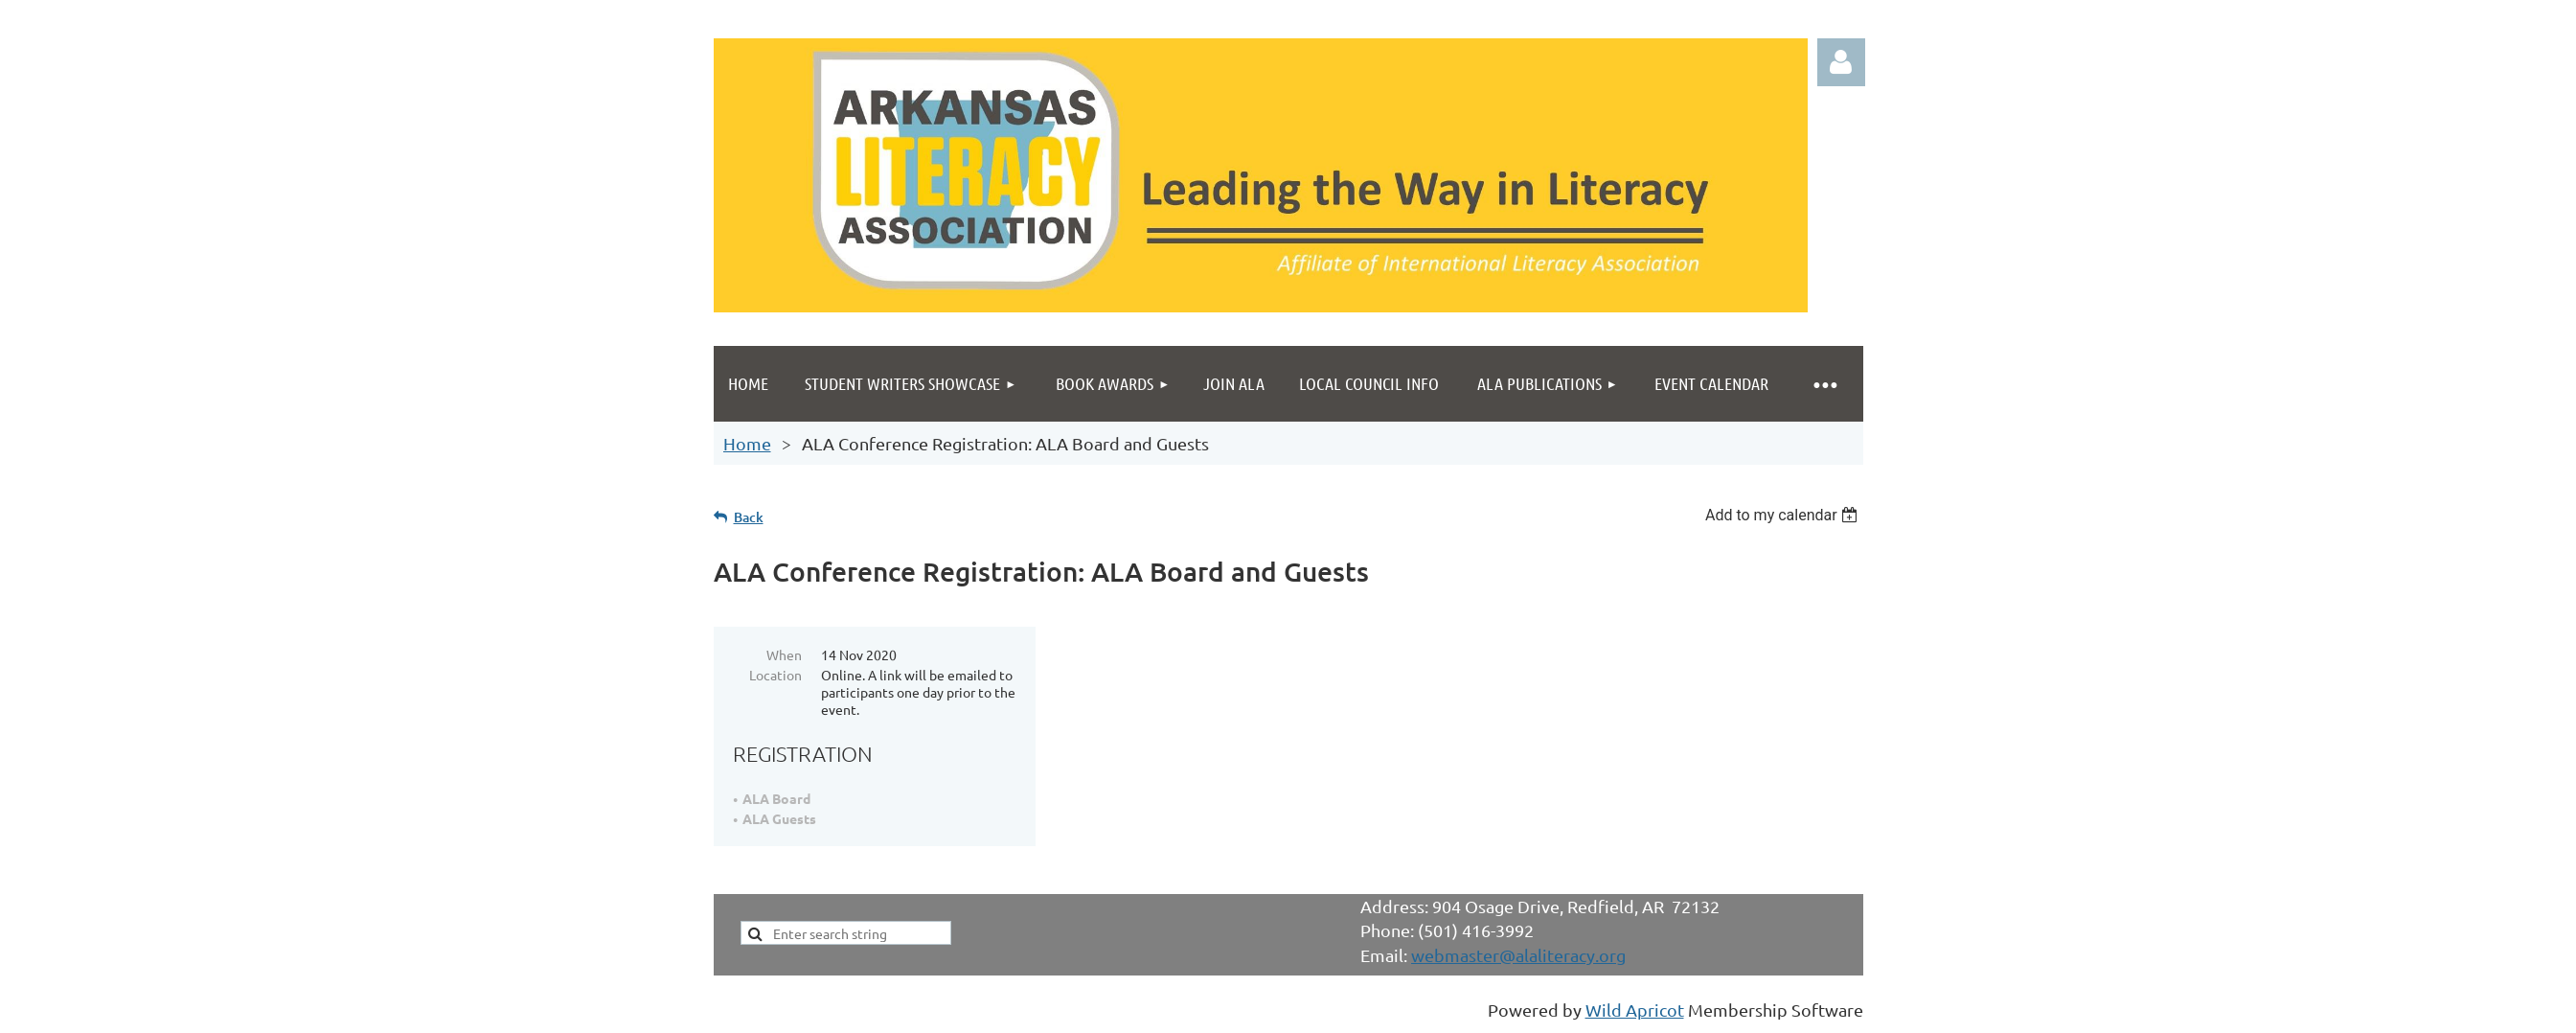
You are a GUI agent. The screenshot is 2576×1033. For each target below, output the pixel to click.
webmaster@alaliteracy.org (1518, 955)
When (784, 654)
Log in (1841, 62)
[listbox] (1784, 515)
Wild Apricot (1634, 1009)
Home (747, 443)
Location (775, 674)
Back (749, 517)
